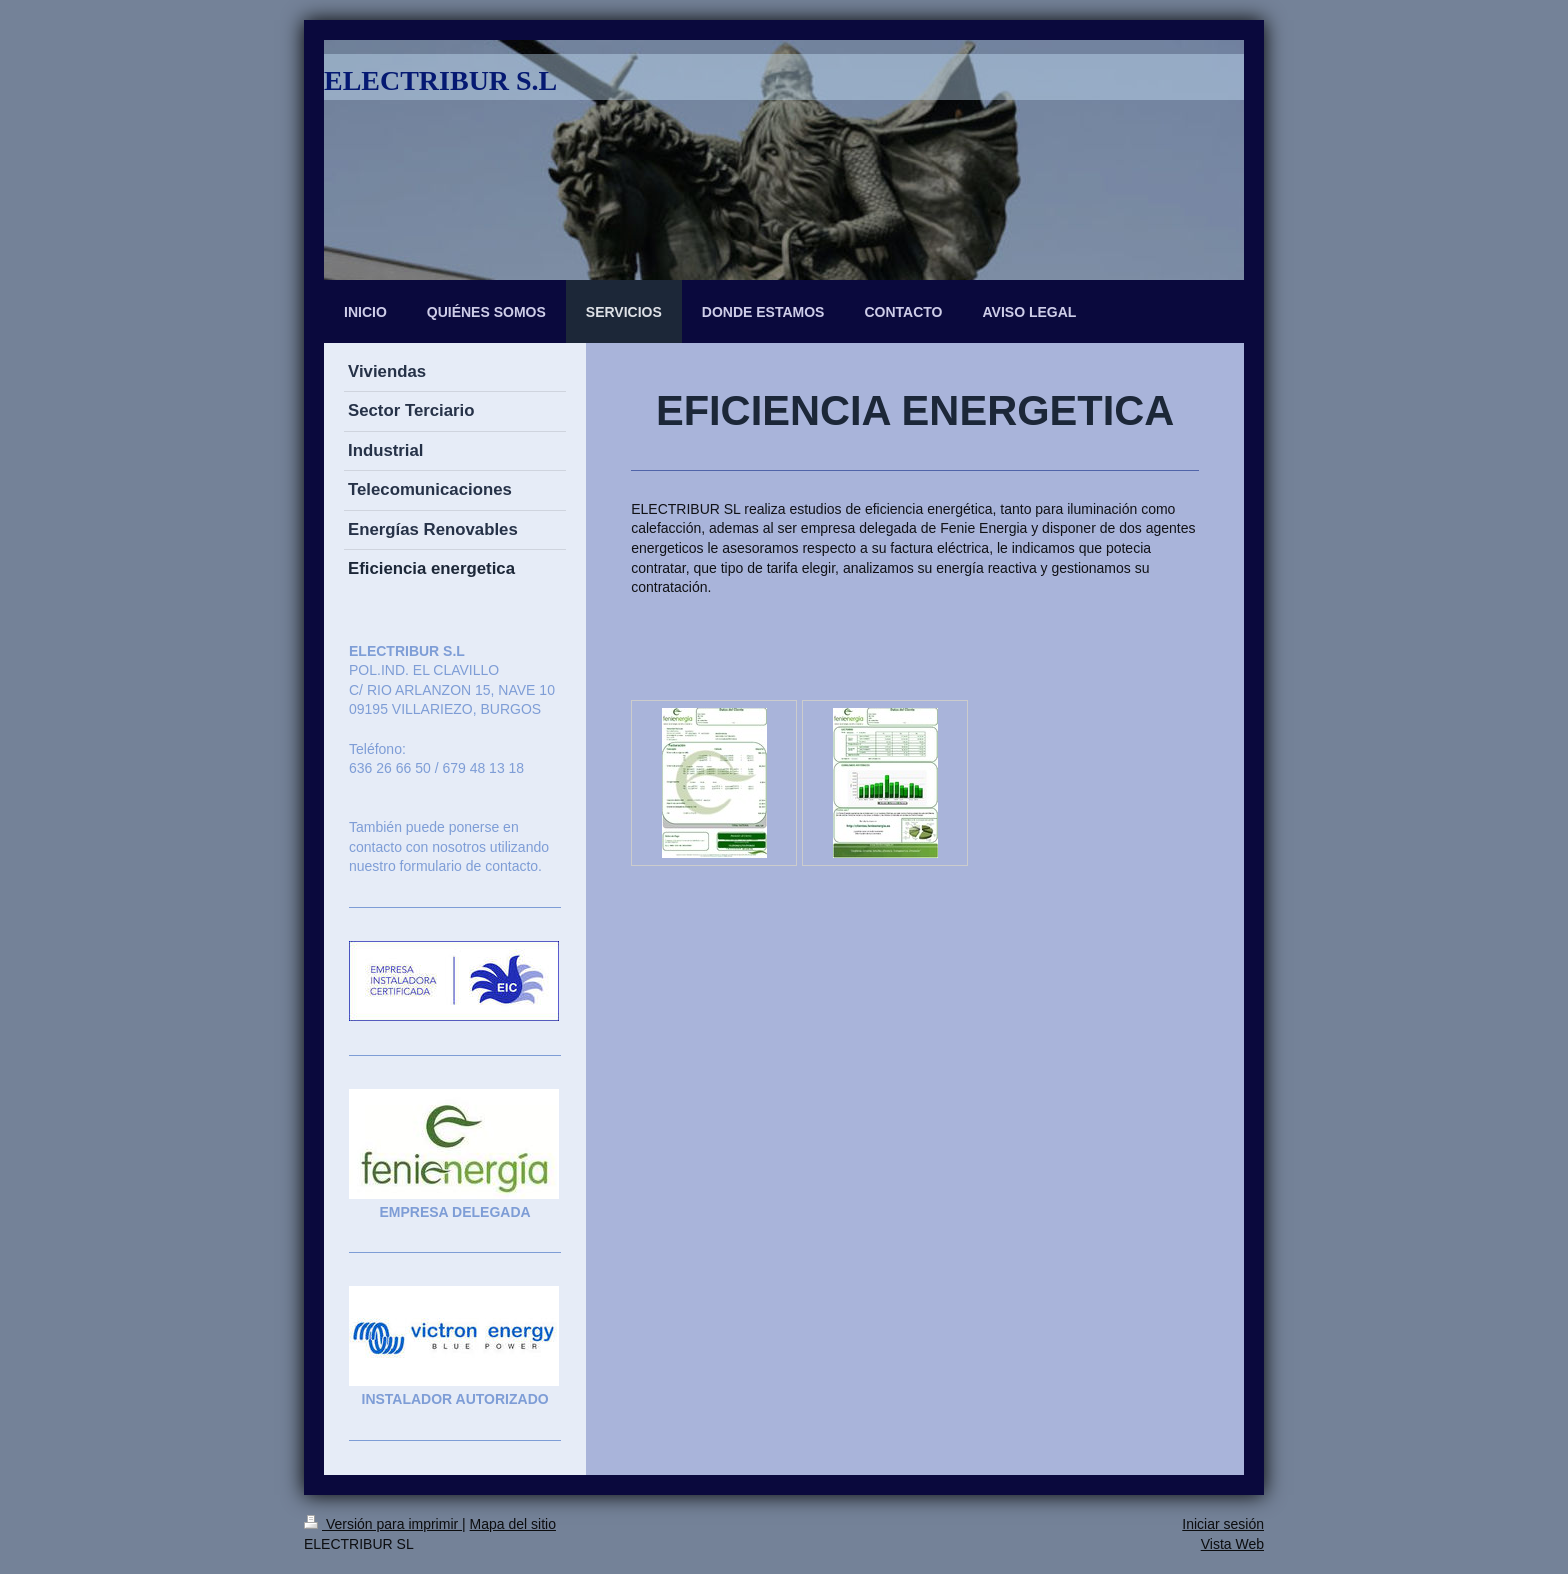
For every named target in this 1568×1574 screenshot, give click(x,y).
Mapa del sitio (513, 1524)
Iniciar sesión (1223, 1524)
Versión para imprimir (383, 1524)
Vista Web (1232, 1544)
